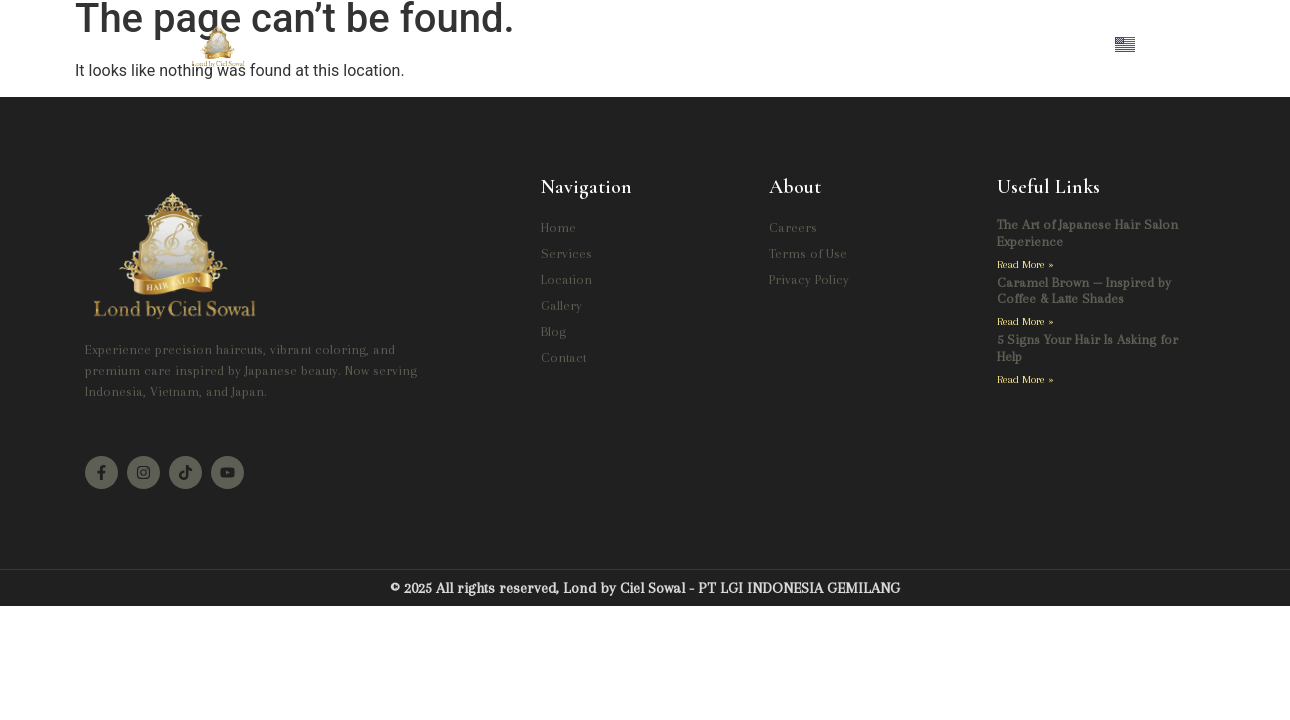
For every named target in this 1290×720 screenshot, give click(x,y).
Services (514, 43)
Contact (857, 43)
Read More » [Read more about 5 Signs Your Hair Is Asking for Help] (1025, 379)
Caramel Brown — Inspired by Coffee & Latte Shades (1084, 291)
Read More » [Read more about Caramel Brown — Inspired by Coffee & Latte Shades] (1025, 321)
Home (427, 43)
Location (609, 43)
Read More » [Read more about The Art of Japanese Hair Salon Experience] (1025, 264)
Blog (778, 43)
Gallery (700, 43)
